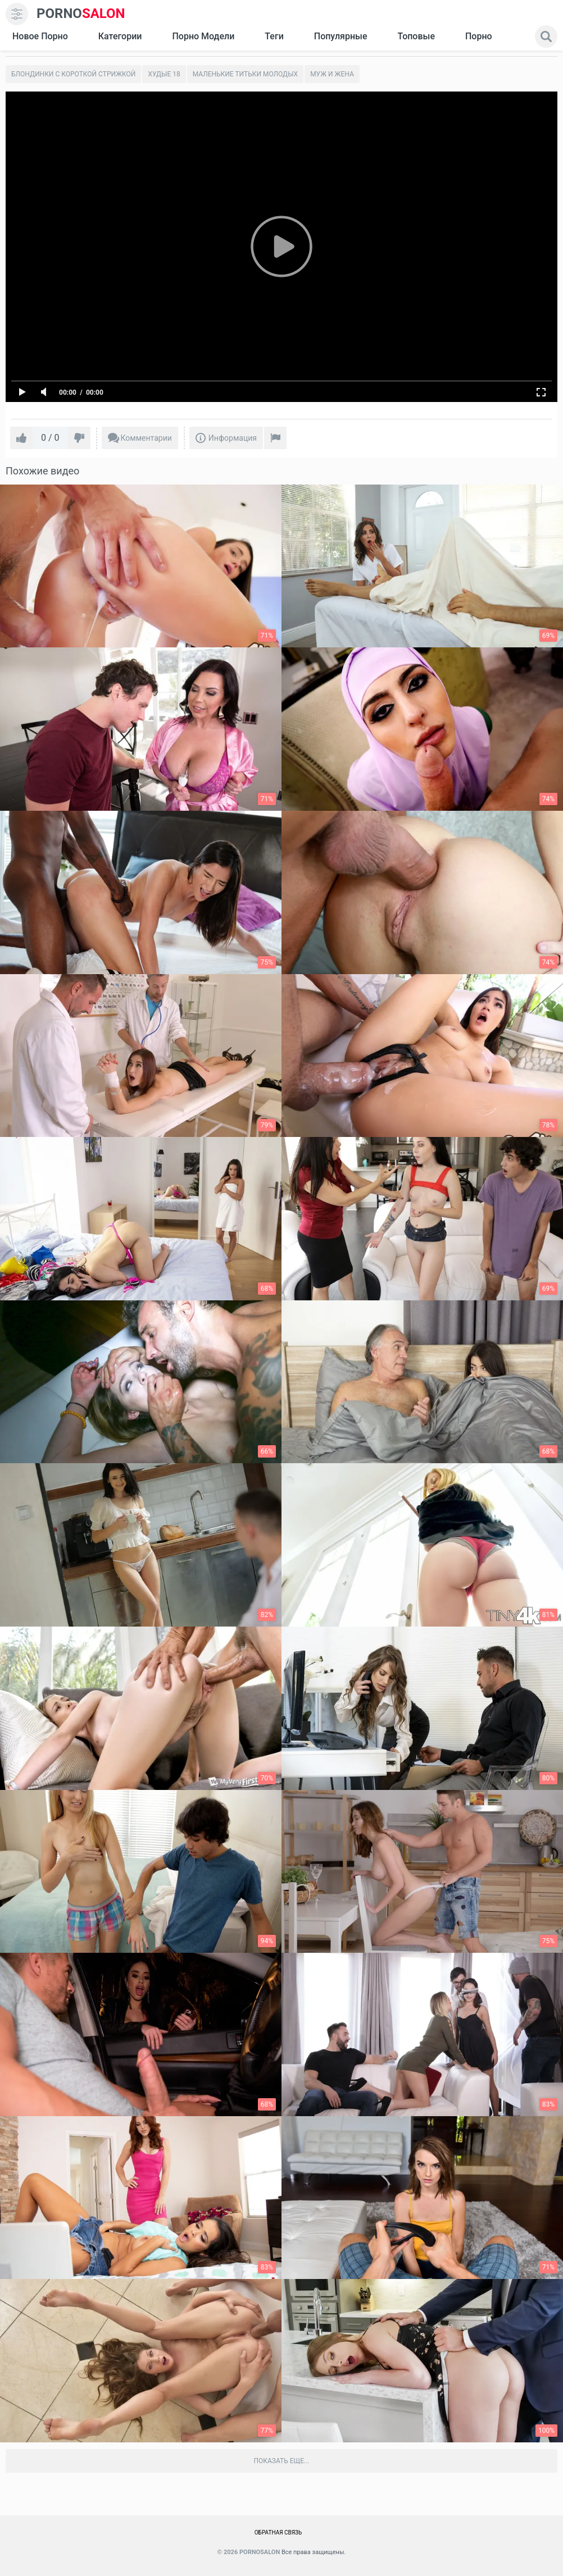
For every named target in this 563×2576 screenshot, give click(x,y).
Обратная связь (278, 2532)
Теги (274, 36)
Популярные (340, 36)
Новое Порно (40, 36)
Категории (120, 36)
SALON (81, 13)
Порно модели (203, 36)
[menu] (17, 14)
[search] (546, 36)
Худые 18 (164, 74)
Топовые (415, 36)
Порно (478, 36)
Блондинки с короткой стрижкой (73, 74)
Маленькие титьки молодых (245, 74)
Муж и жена (332, 74)
